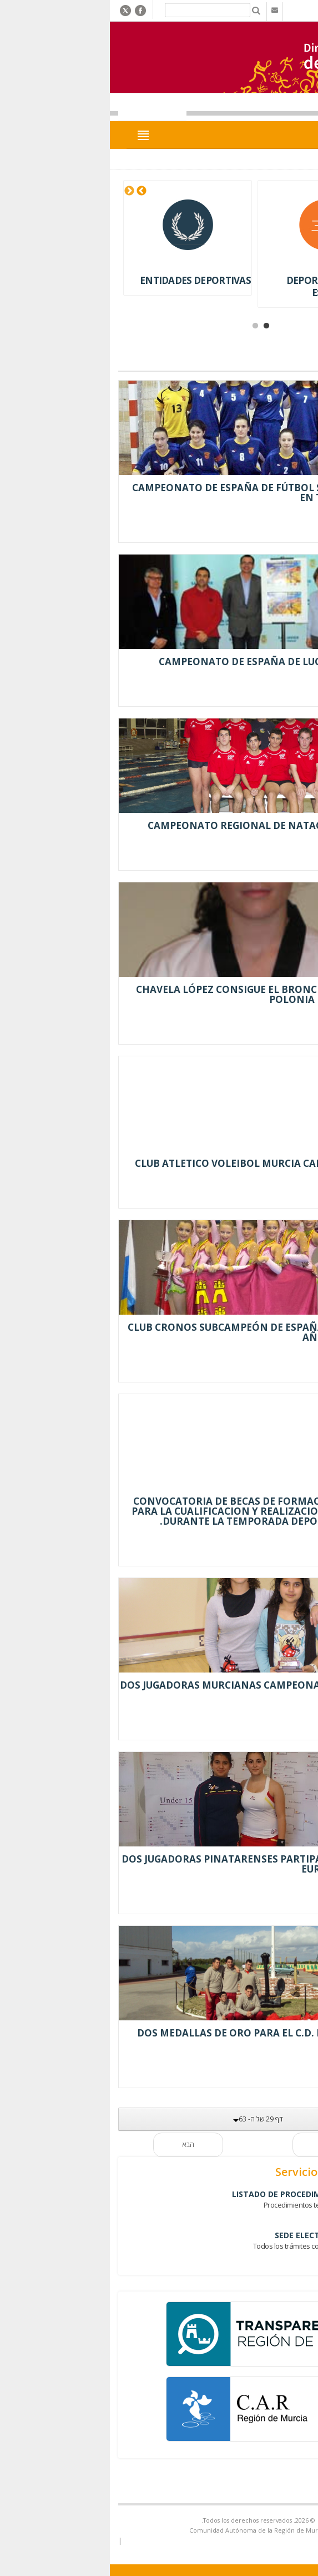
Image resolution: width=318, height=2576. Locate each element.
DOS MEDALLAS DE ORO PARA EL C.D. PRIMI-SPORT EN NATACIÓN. (168, 2037)
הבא (89, 2144)
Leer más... (281, 527)
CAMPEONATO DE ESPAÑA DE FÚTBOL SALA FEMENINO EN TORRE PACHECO (165, 492)
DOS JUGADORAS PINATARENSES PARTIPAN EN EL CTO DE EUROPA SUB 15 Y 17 (160, 1864)
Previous (42, 191)
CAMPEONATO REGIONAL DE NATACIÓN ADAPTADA (173, 825)
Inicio (290, 160)
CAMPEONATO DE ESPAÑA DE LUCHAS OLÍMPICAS (179, 661)
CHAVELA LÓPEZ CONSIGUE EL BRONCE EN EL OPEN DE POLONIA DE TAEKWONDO (167, 994)
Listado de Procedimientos (192, 2194)
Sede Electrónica (213, 2235)
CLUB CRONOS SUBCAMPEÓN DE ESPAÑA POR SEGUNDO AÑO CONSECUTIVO (163, 1332)
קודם (228, 2144)
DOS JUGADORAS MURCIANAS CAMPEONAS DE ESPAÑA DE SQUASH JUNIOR (159, 1690)
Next (30, 191)
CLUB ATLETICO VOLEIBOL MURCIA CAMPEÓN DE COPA (167, 1163)
